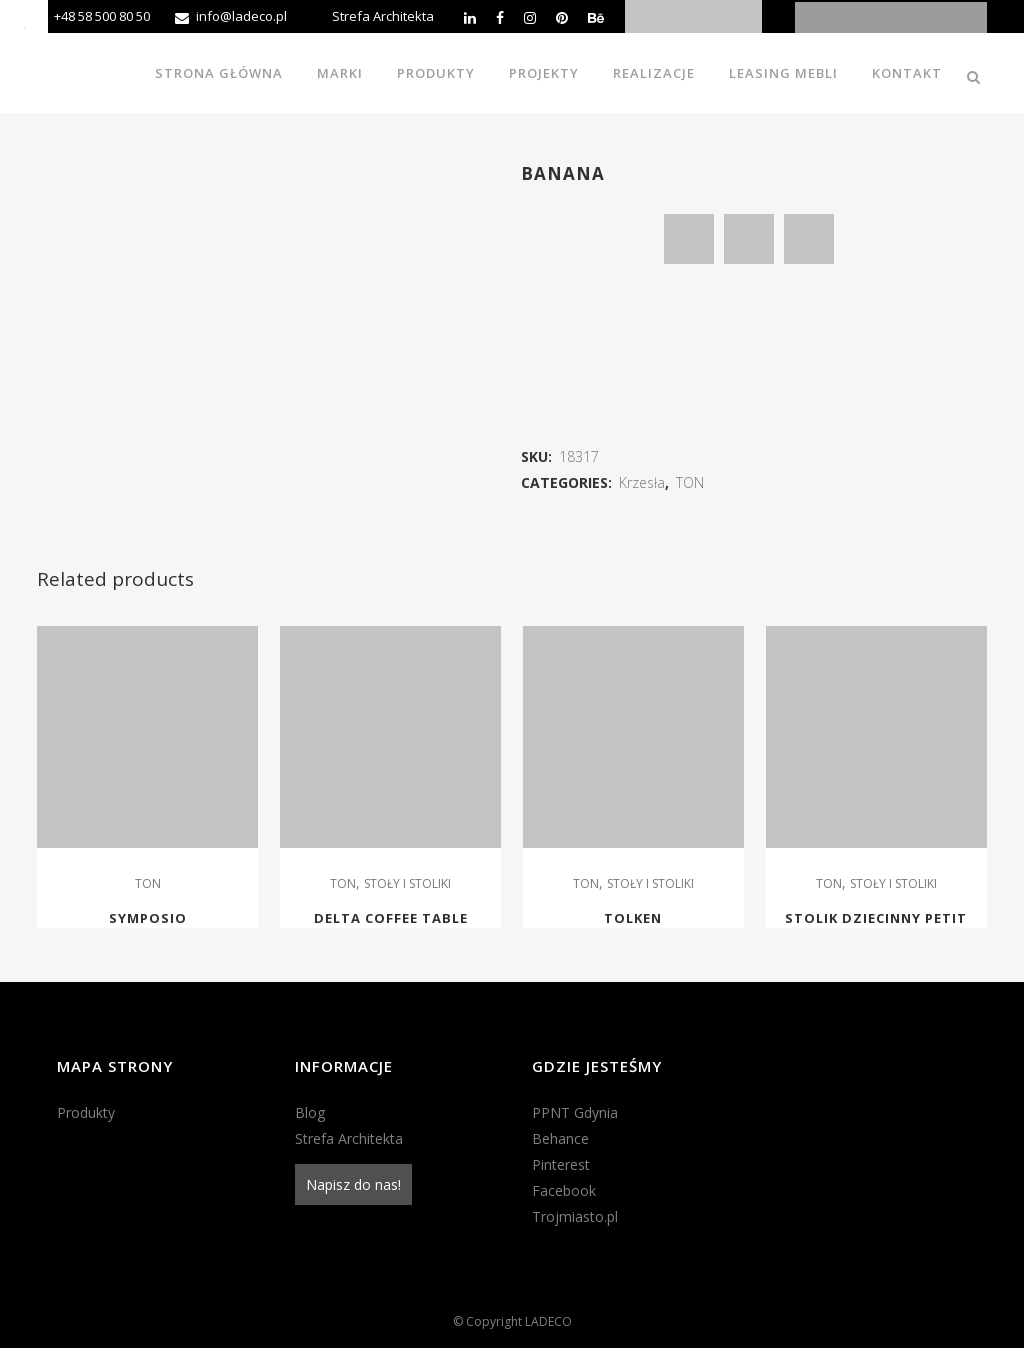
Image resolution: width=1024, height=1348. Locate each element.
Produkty (86, 1112)
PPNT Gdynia (575, 1112)
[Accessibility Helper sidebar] (24, 24)
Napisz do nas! (353, 1184)
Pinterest (561, 1164)
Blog (310, 1112)
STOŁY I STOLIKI (407, 883)
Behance (560, 1138)
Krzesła (642, 482)
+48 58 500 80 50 (102, 16)
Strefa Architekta (383, 16)
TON (690, 482)
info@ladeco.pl (241, 16)
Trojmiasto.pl (575, 1216)
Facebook (564, 1190)
